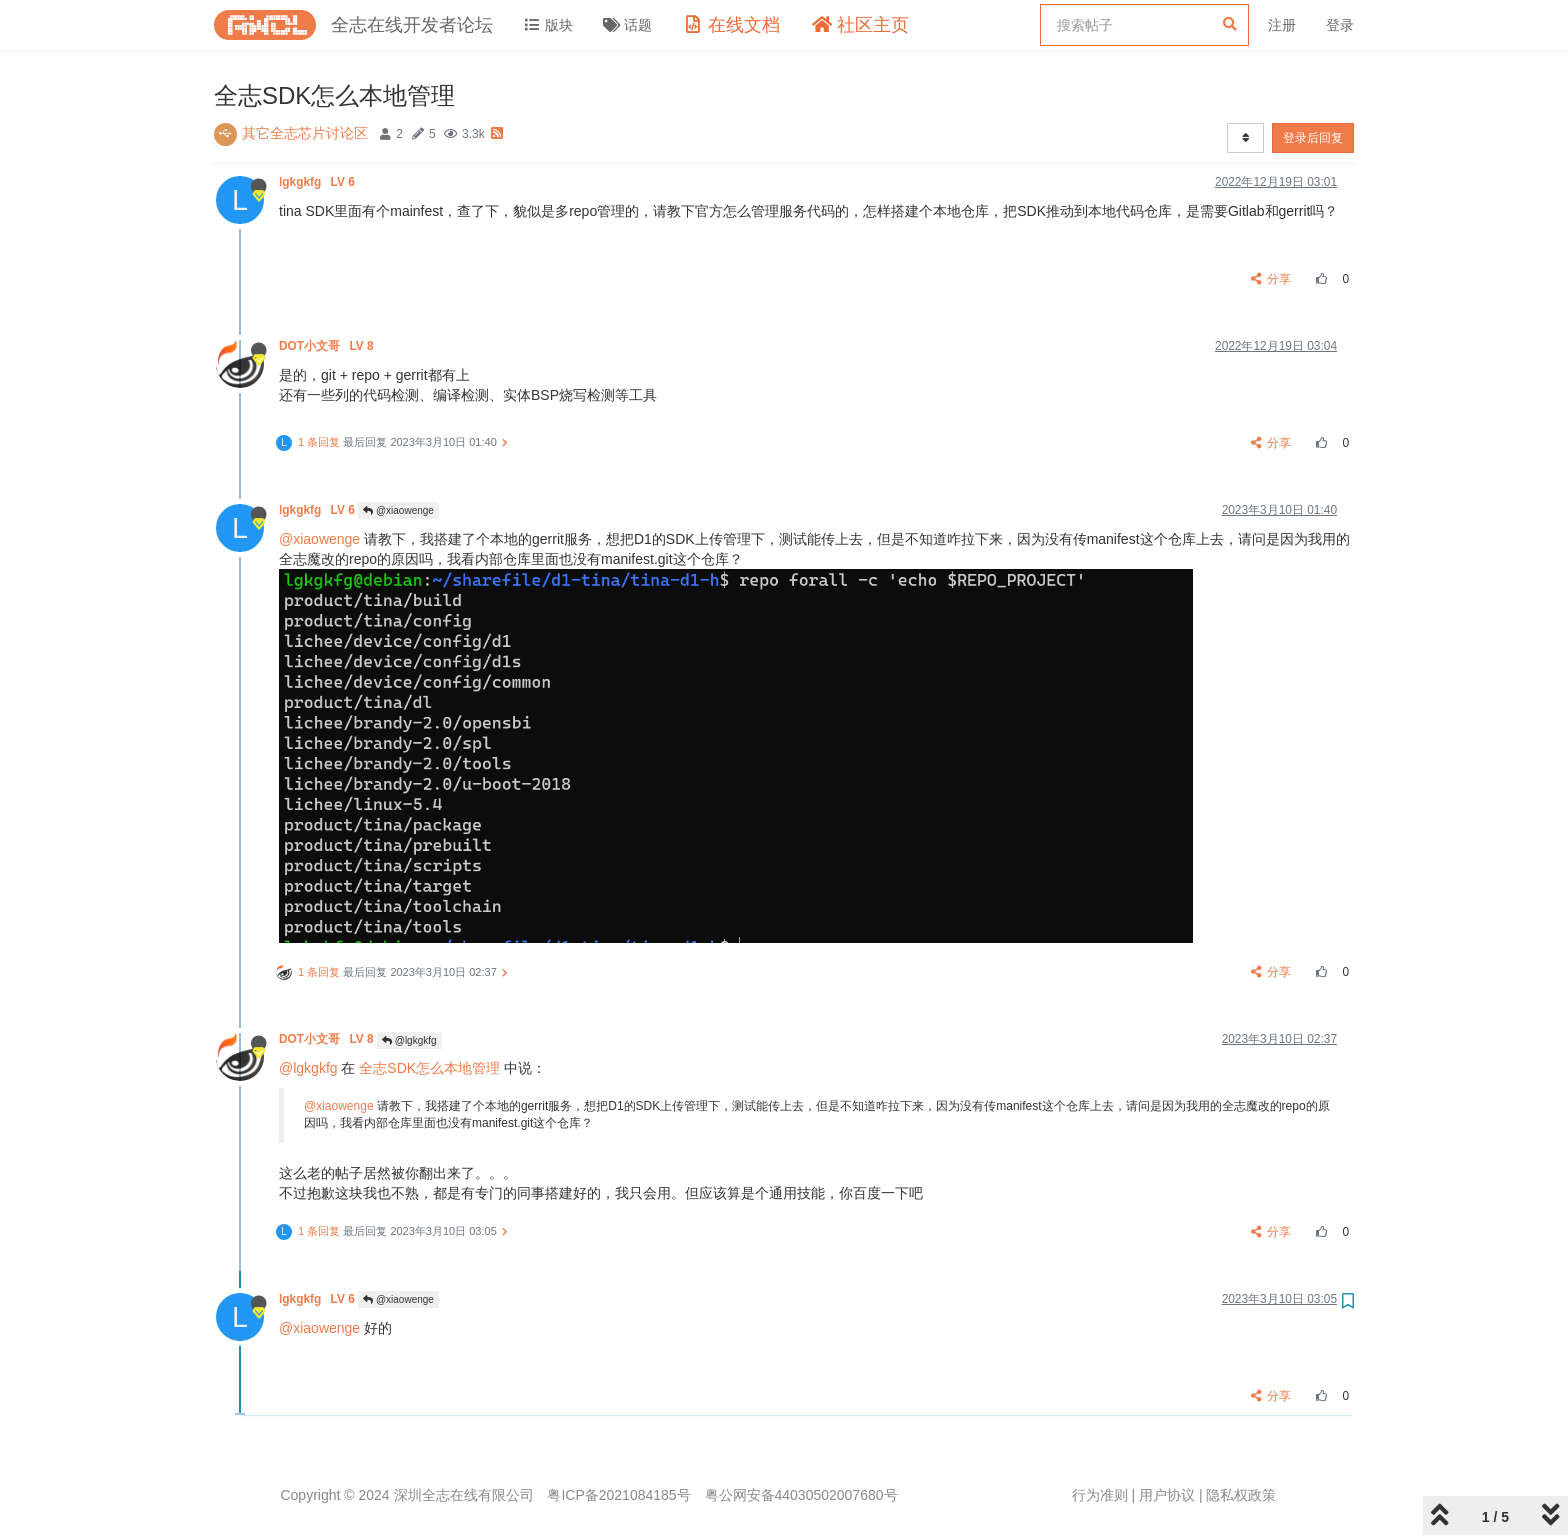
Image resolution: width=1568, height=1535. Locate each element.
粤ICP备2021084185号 (618, 1495)
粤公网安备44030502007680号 (801, 1495)
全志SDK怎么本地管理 (429, 1068)
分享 (1271, 279)
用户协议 (1167, 1495)
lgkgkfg (318, 182)
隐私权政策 (1241, 1495)
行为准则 (1100, 1495)
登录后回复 (1313, 138)
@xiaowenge (398, 510)
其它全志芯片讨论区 (305, 133)
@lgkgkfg (409, 1040)
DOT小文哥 (328, 346)
